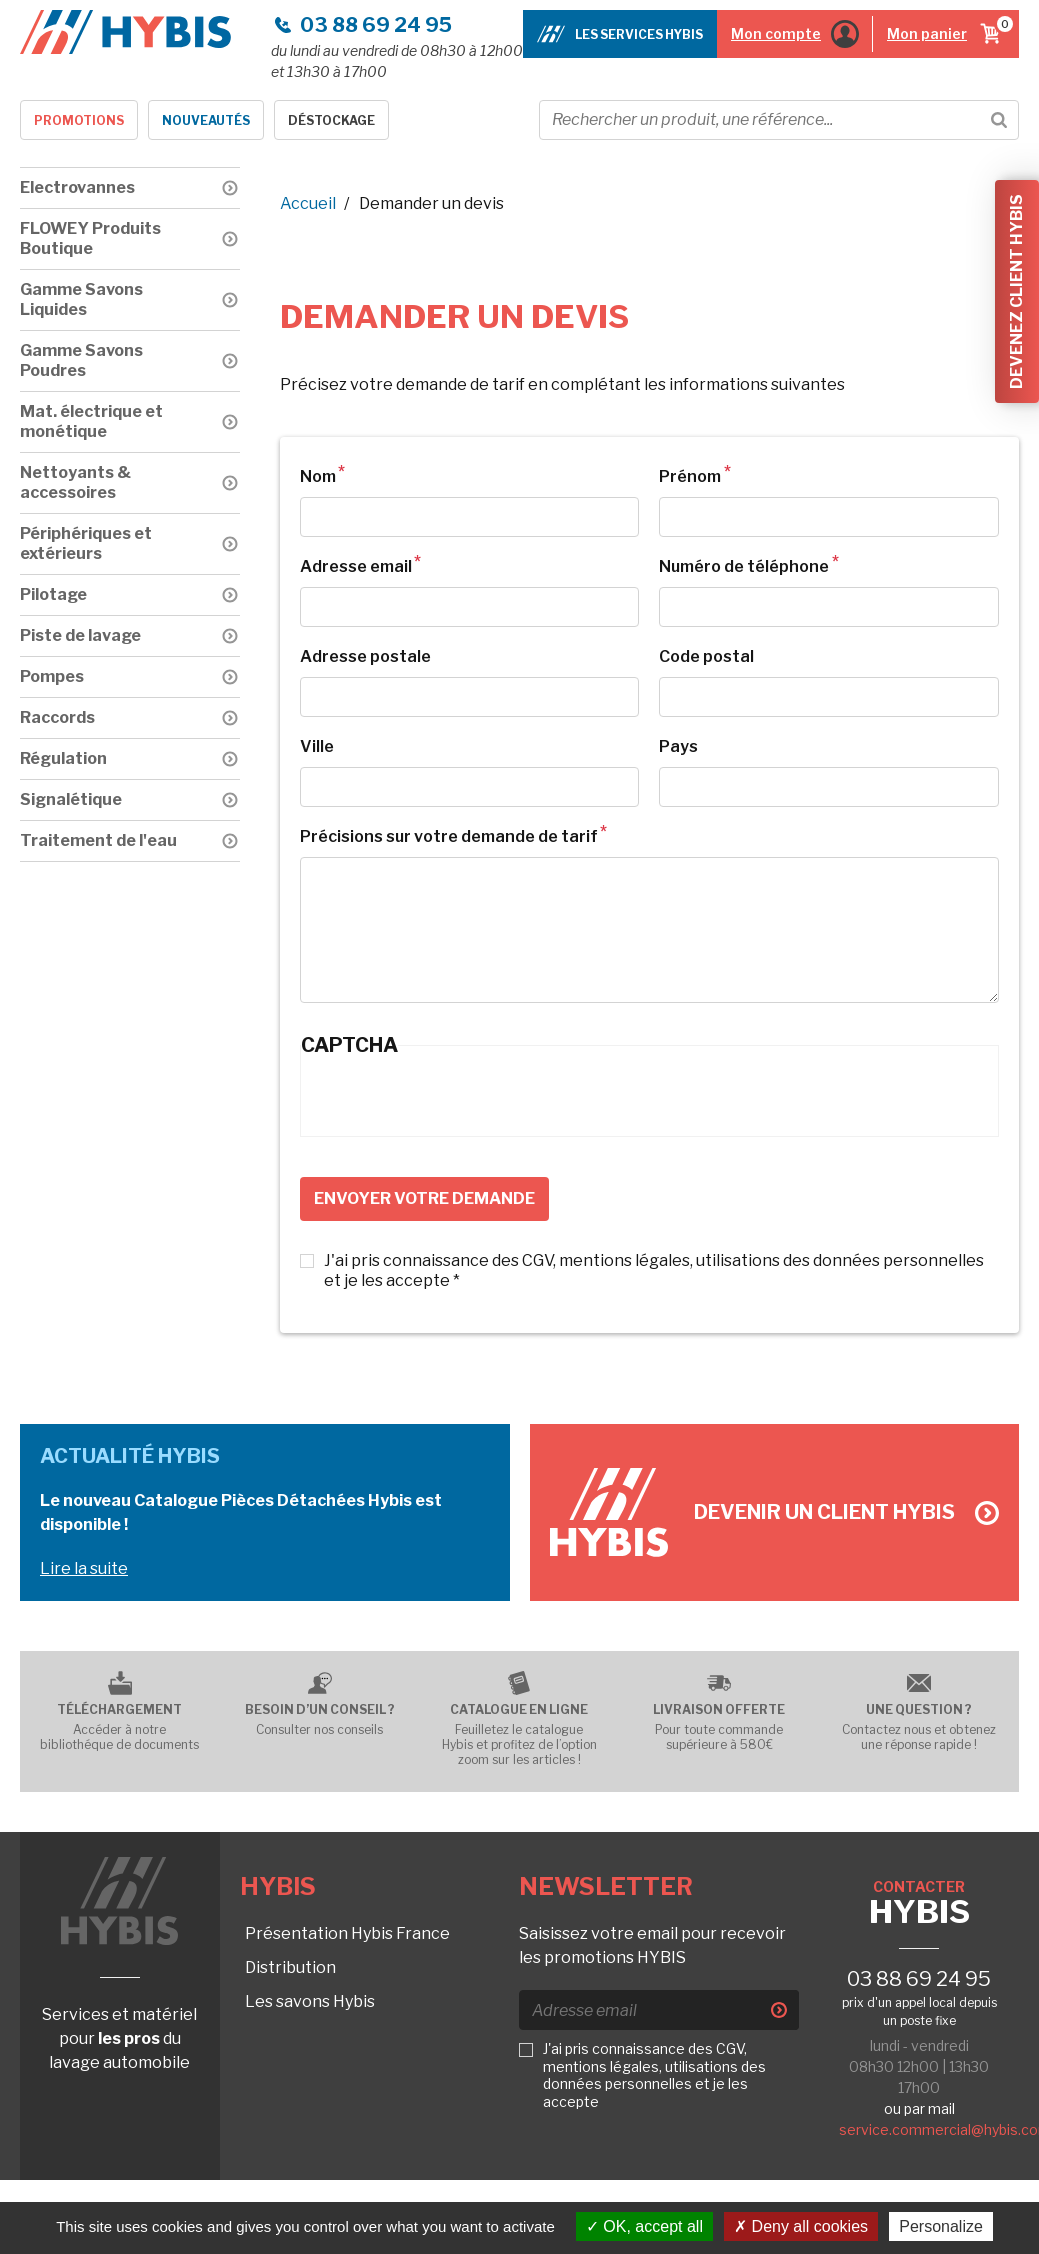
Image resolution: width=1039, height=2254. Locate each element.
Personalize (941, 2226)
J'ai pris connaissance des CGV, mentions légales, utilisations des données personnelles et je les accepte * (654, 1270)
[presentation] (453, 1097)
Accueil (308, 203)
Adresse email (356, 566)
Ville (317, 746)
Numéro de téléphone (744, 566)
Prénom (690, 476)
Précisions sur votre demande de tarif (449, 836)
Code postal (706, 656)
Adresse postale (365, 656)
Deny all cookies (801, 2226)
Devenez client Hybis (1016, 291)
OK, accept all (644, 2226)
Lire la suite (84, 1568)
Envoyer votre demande (424, 1198)
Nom (318, 476)
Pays (678, 746)
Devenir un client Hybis (846, 1512)
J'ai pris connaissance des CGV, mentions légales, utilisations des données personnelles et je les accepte (654, 2075)
